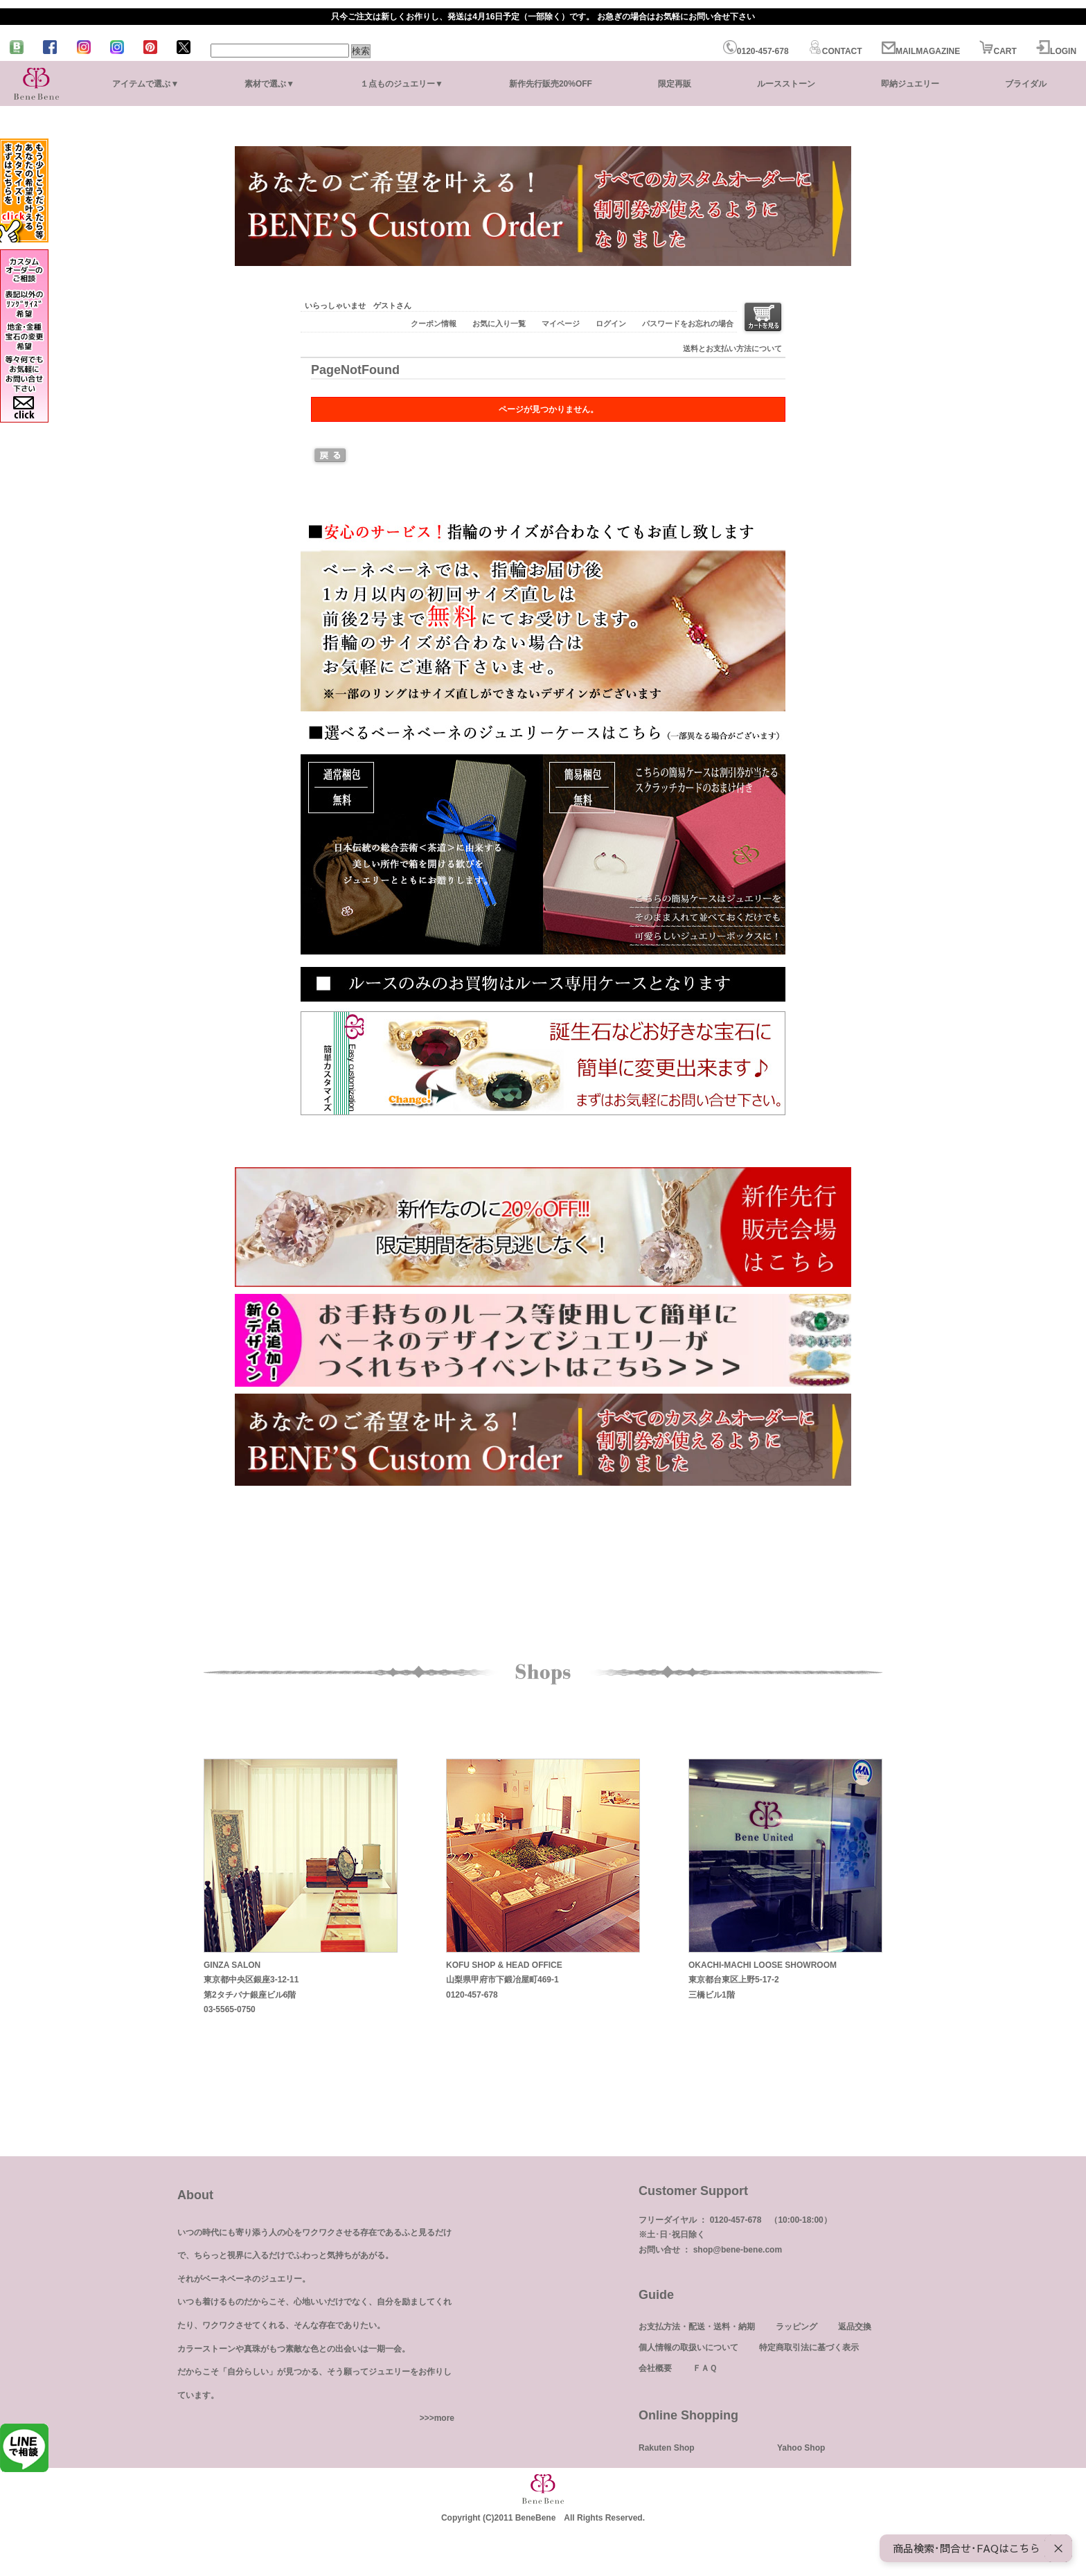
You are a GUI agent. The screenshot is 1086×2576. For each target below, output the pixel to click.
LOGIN (1056, 51)
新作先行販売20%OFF (550, 84)
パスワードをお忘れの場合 (687, 323)
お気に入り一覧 (499, 323)
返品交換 (854, 2326)
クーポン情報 (433, 323)
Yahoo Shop (801, 2448)
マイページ (561, 323)
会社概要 (655, 2368)
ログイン (611, 323)
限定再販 (674, 84)
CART (997, 51)
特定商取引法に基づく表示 (809, 2347)
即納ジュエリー (910, 84)
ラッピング (796, 2326)
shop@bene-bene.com (737, 2250)
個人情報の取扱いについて (688, 2347)
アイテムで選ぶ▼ (145, 84)
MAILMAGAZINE (921, 51)
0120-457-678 (756, 51)
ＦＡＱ (705, 2368)
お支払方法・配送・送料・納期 (697, 2326)
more (444, 2418)
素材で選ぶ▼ (269, 84)
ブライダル (1026, 84)
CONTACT (835, 51)
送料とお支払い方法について (732, 348)
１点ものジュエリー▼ (401, 84)
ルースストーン (786, 84)
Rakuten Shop (667, 2448)
